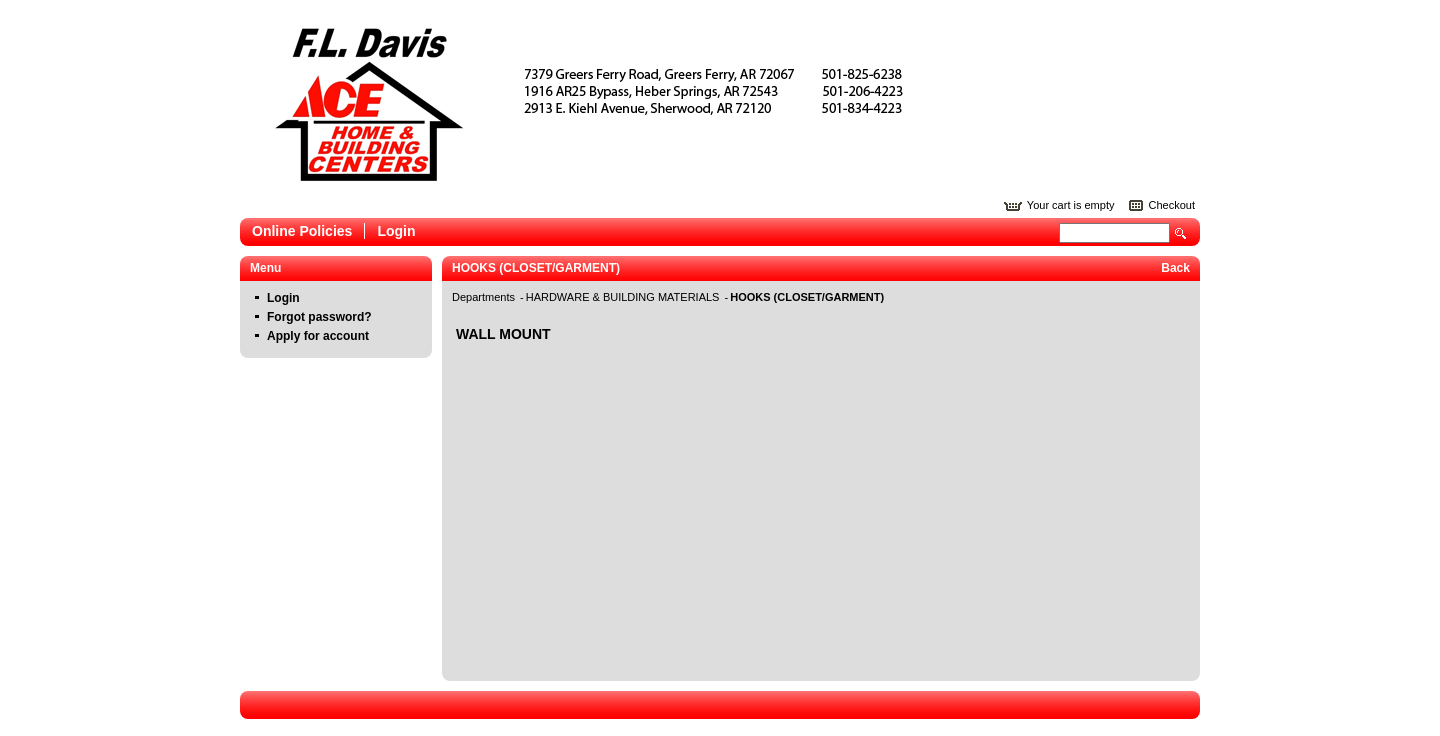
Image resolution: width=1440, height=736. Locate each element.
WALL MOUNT (503, 334)
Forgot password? (319, 317)
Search (1181, 233)
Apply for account (318, 336)
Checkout (1172, 205)
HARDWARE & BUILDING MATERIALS (624, 297)
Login (396, 231)
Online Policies (302, 231)
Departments (485, 297)
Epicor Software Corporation (618, 104)
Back (1175, 268)
